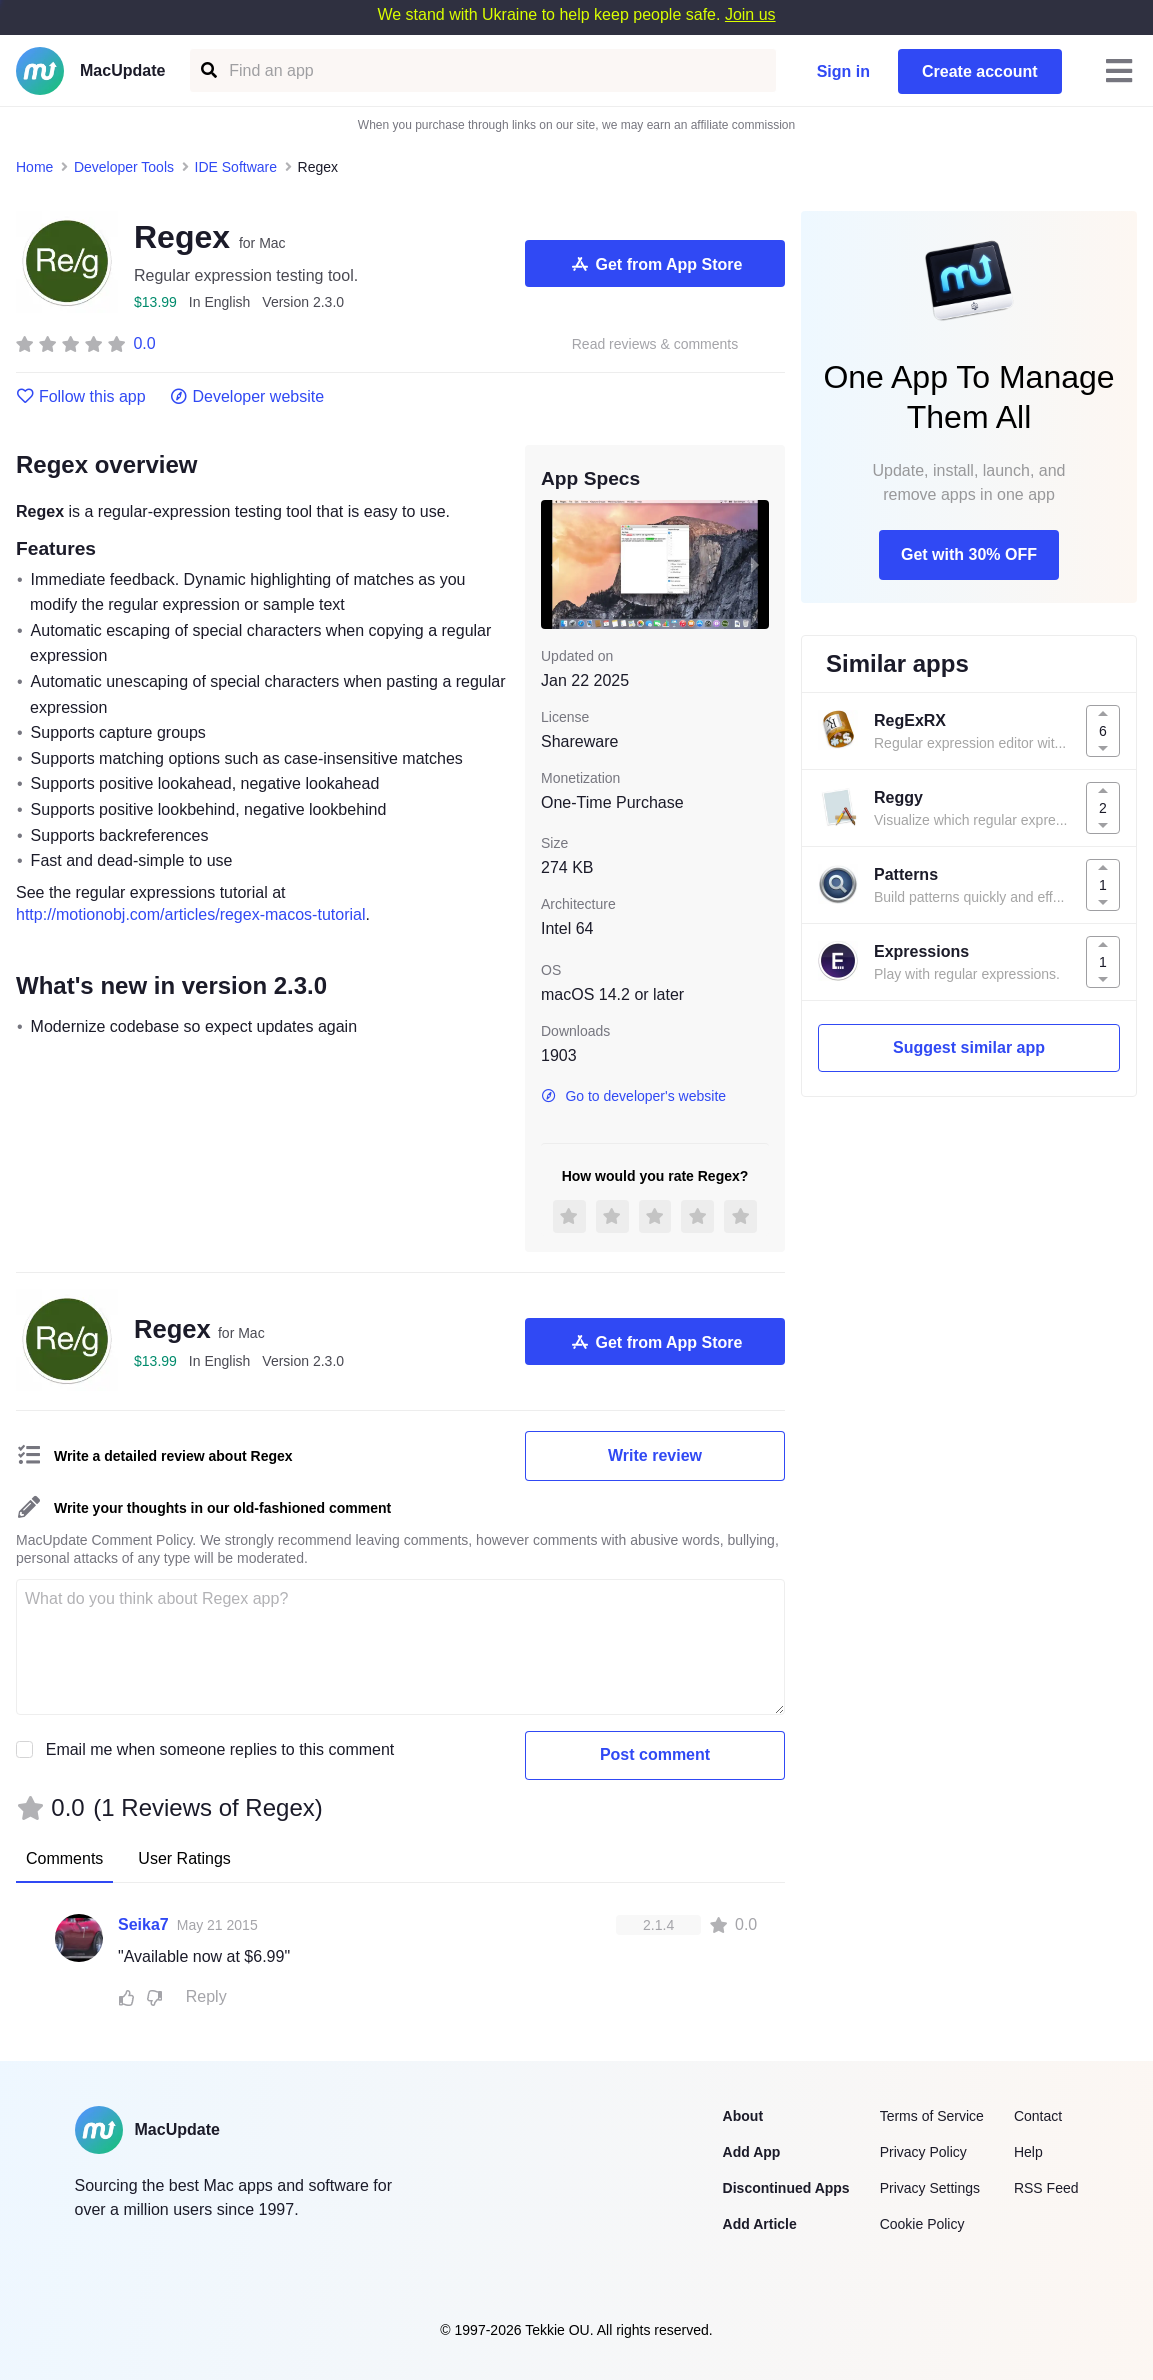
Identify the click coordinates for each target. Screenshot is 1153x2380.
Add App (752, 2152)
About (743, 2116)
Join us (750, 14)
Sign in (843, 71)
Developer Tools (124, 167)
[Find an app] (207, 70)
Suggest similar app (969, 1047)
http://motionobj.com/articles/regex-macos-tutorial (190, 914)
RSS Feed (1046, 2188)
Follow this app (81, 397)
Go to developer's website (633, 1096)
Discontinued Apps (786, 2188)
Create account (980, 71)
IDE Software (236, 167)
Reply (206, 1996)
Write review (655, 1455)
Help (1028, 2152)
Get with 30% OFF (969, 554)
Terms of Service (932, 2116)
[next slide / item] (755, 564)
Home (34, 167)
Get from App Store (655, 264)
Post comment (655, 1754)
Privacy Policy (923, 2152)
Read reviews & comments (655, 344)
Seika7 (143, 1924)
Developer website (247, 397)
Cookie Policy (922, 2224)
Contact (1038, 2116)
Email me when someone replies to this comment (220, 1749)
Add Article (760, 2224)
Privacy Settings (930, 2188)
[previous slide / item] (555, 564)
